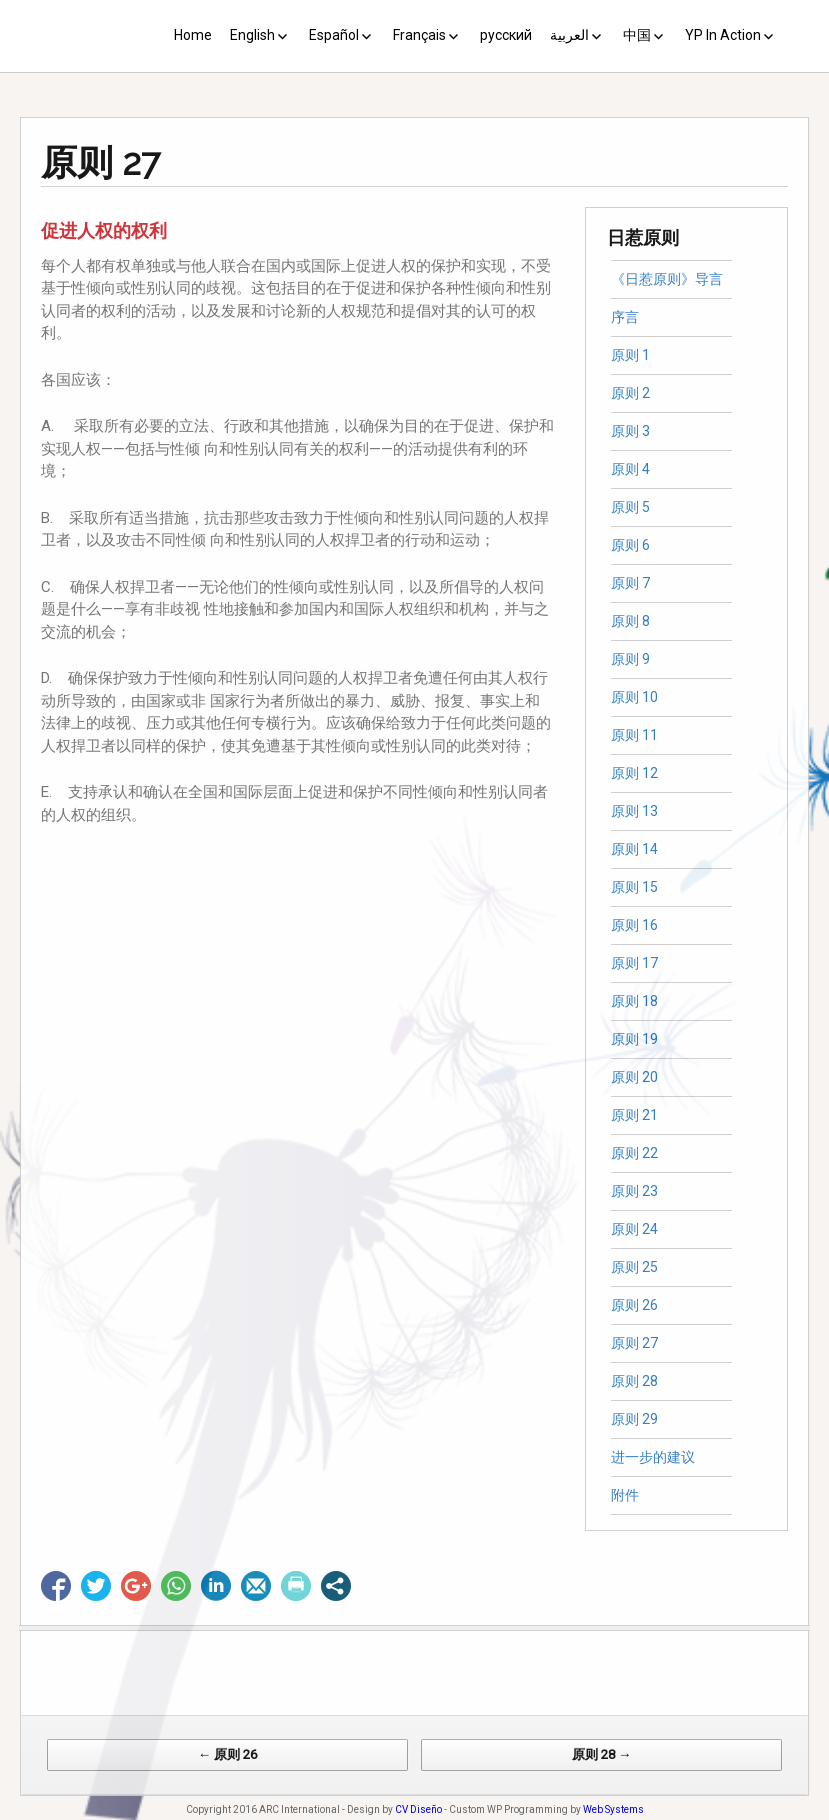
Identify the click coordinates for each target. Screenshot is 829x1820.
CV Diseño (418, 1809)
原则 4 (630, 469)
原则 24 (634, 1229)
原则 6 (630, 545)
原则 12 (634, 773)
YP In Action (723, 35)
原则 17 (634, 963)
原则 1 (630, 355)
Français (419, 35)
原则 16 (634, 925)
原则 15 (634, 887)
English (252, 35)
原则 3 (630, 431)
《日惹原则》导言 (667, 279)
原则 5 (630, 507)
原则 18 (634, 1001)
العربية (569, 35)
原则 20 (634, 1077)
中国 (637, 35)
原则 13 (634, 811)
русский (506, 35)
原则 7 (630, 583)
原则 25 (634, 1267)
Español (334, 35)
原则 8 (630, 621)
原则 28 (634, 1381)
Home (193, 35)
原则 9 (630, 659)
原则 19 (634, 1039)
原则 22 (634, 1153)
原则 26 (634, 1305)
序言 (625, 317)
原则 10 (634, 697)
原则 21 (634, 1115)
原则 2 (630, 393)
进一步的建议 (653, 1457)
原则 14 (634, 849)
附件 (625, 1495)
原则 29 (634, 1419)
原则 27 (634, 1343)
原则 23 (634, 1191)
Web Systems (613, 1809)
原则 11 (634, 735)
